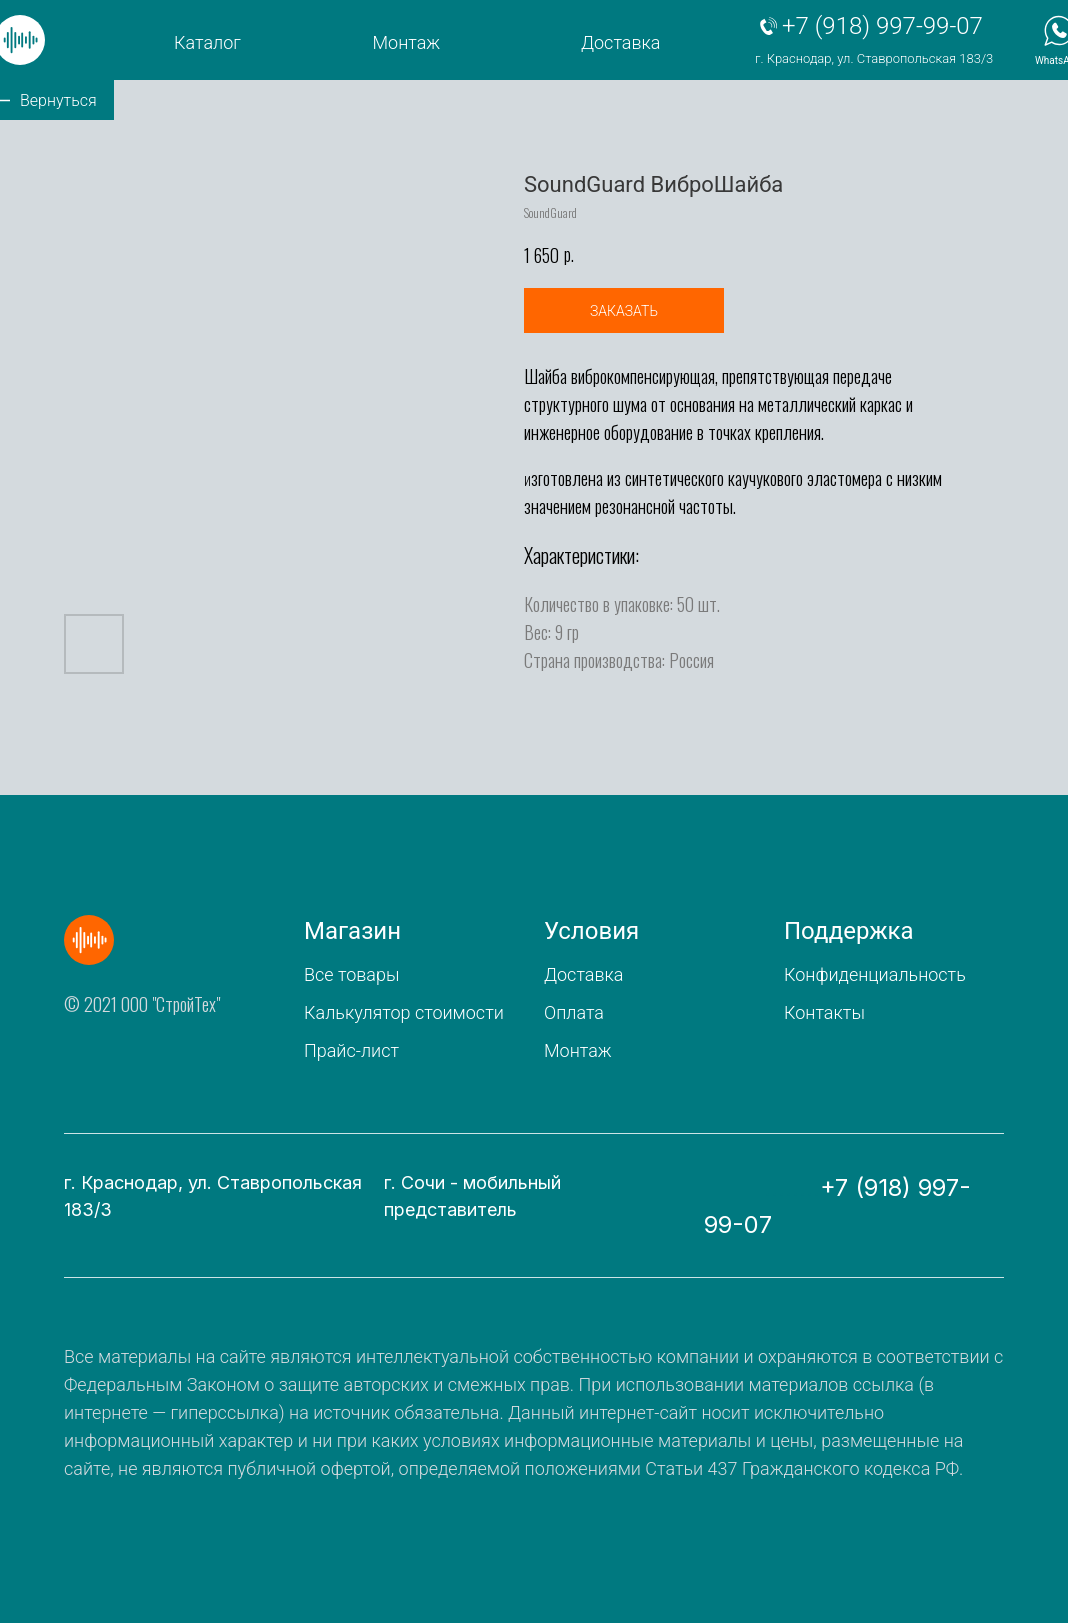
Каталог (207, 42)
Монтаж (407, 42)
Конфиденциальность (875, 974)
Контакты (824, 1012)
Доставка (620, 42)
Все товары (351, 974)
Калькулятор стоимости (404, 1012)
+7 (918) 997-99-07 (882, 26)
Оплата (574, 1012)
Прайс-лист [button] (351, 1050)
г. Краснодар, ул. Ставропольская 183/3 (874, 58)
